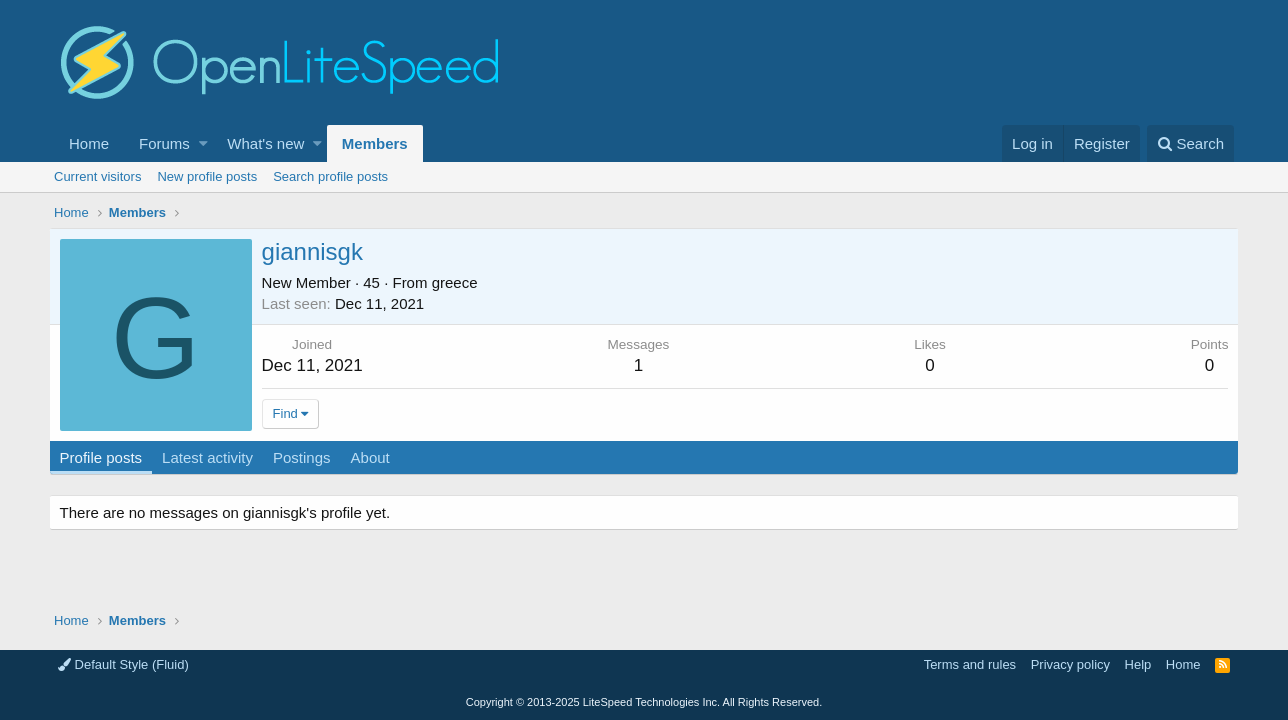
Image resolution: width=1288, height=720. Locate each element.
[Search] (1190, 143)
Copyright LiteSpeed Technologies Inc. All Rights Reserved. (644, 702)
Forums (164, 143)
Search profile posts (330, 176)
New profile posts (207, 176)
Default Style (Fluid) (123, 664)
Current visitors (97, 176)
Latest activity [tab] (213, 457)
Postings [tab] (307, 457)
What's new (265, 143)
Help (1138, 664)
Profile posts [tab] (106, 457)
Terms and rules (970, 664)
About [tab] (375, 457)
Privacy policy (1070, 664)
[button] (203, 143)
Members (375, 143)
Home (89, 143)
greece (460, 282)
